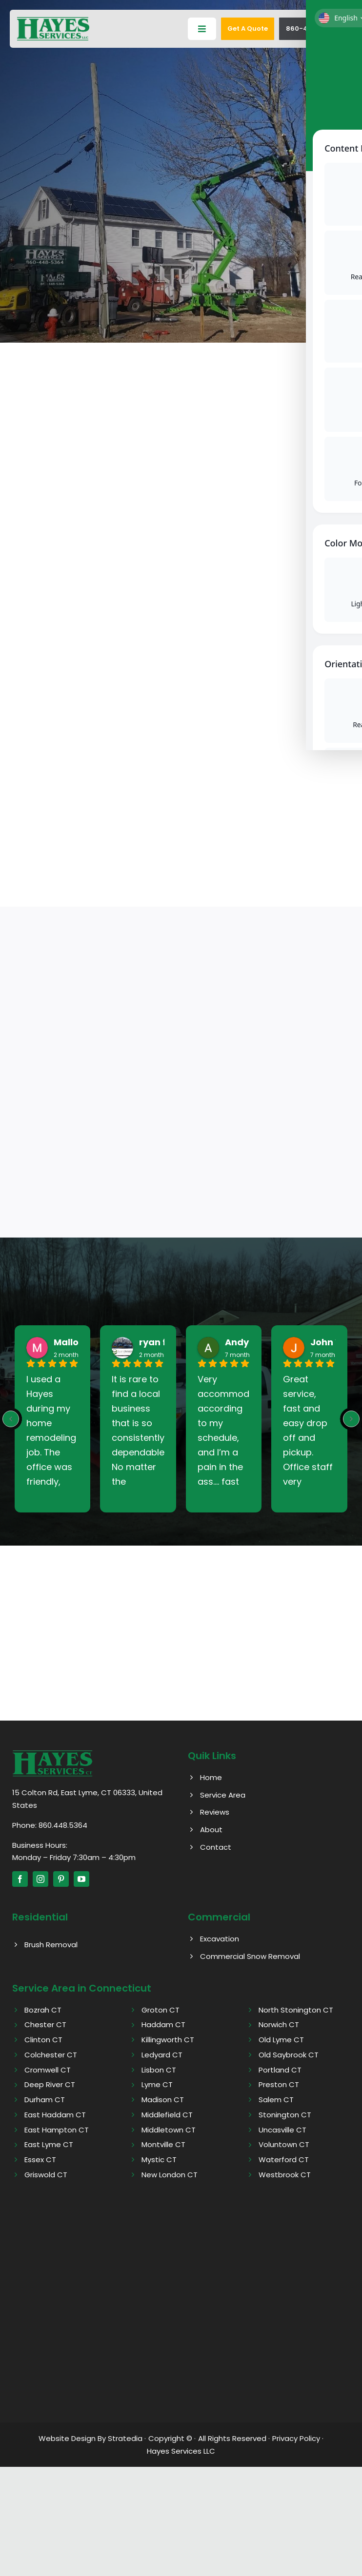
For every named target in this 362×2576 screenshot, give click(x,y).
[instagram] (40, 1879)
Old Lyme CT (281, 2040)
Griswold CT (45, 2174)
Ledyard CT (161, 2055)
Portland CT (280, 2070)
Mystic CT (159, 2160)
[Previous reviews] (10, 1419)
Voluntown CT (284, 2145)
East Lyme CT (48, 2145)
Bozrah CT (42, 2010)
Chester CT (45, 2025)
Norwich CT (279, 2025)
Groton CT (160, 2010)
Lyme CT (157, 2085)
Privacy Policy (296, 2438)
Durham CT (44, 2100)
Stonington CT (285, 2115)
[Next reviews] (351, 1419)
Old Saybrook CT (289, 2055)
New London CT (169, 2174)
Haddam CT (163, 2025)
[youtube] (81, 1879)
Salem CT (276, 2100)
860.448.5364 (63, 1825)
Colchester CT (50, 2055)
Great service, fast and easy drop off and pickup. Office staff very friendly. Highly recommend (309, 1431)
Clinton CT (43, 2040)
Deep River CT (49, 2085)
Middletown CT (168, 2130)
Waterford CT (284, 2160)
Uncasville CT (282, 2130)
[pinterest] (61, 1879)
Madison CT (162, 2100)
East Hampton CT (56, 2130)
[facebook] (20, 1879)
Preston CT (279, 2085)
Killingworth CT (167, 2040)
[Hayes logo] (52, 1753)
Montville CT (163, 2145)
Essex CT (40, 2160)
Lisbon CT (158, 2070)
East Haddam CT (55, 2115)
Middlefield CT (167, 2115)
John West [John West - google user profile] (334, 1343)
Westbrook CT (285, 2174)
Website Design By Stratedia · (92, 2438)
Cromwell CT (47, 2070)
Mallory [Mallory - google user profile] (71, 1343)
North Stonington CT (296, 2010)
